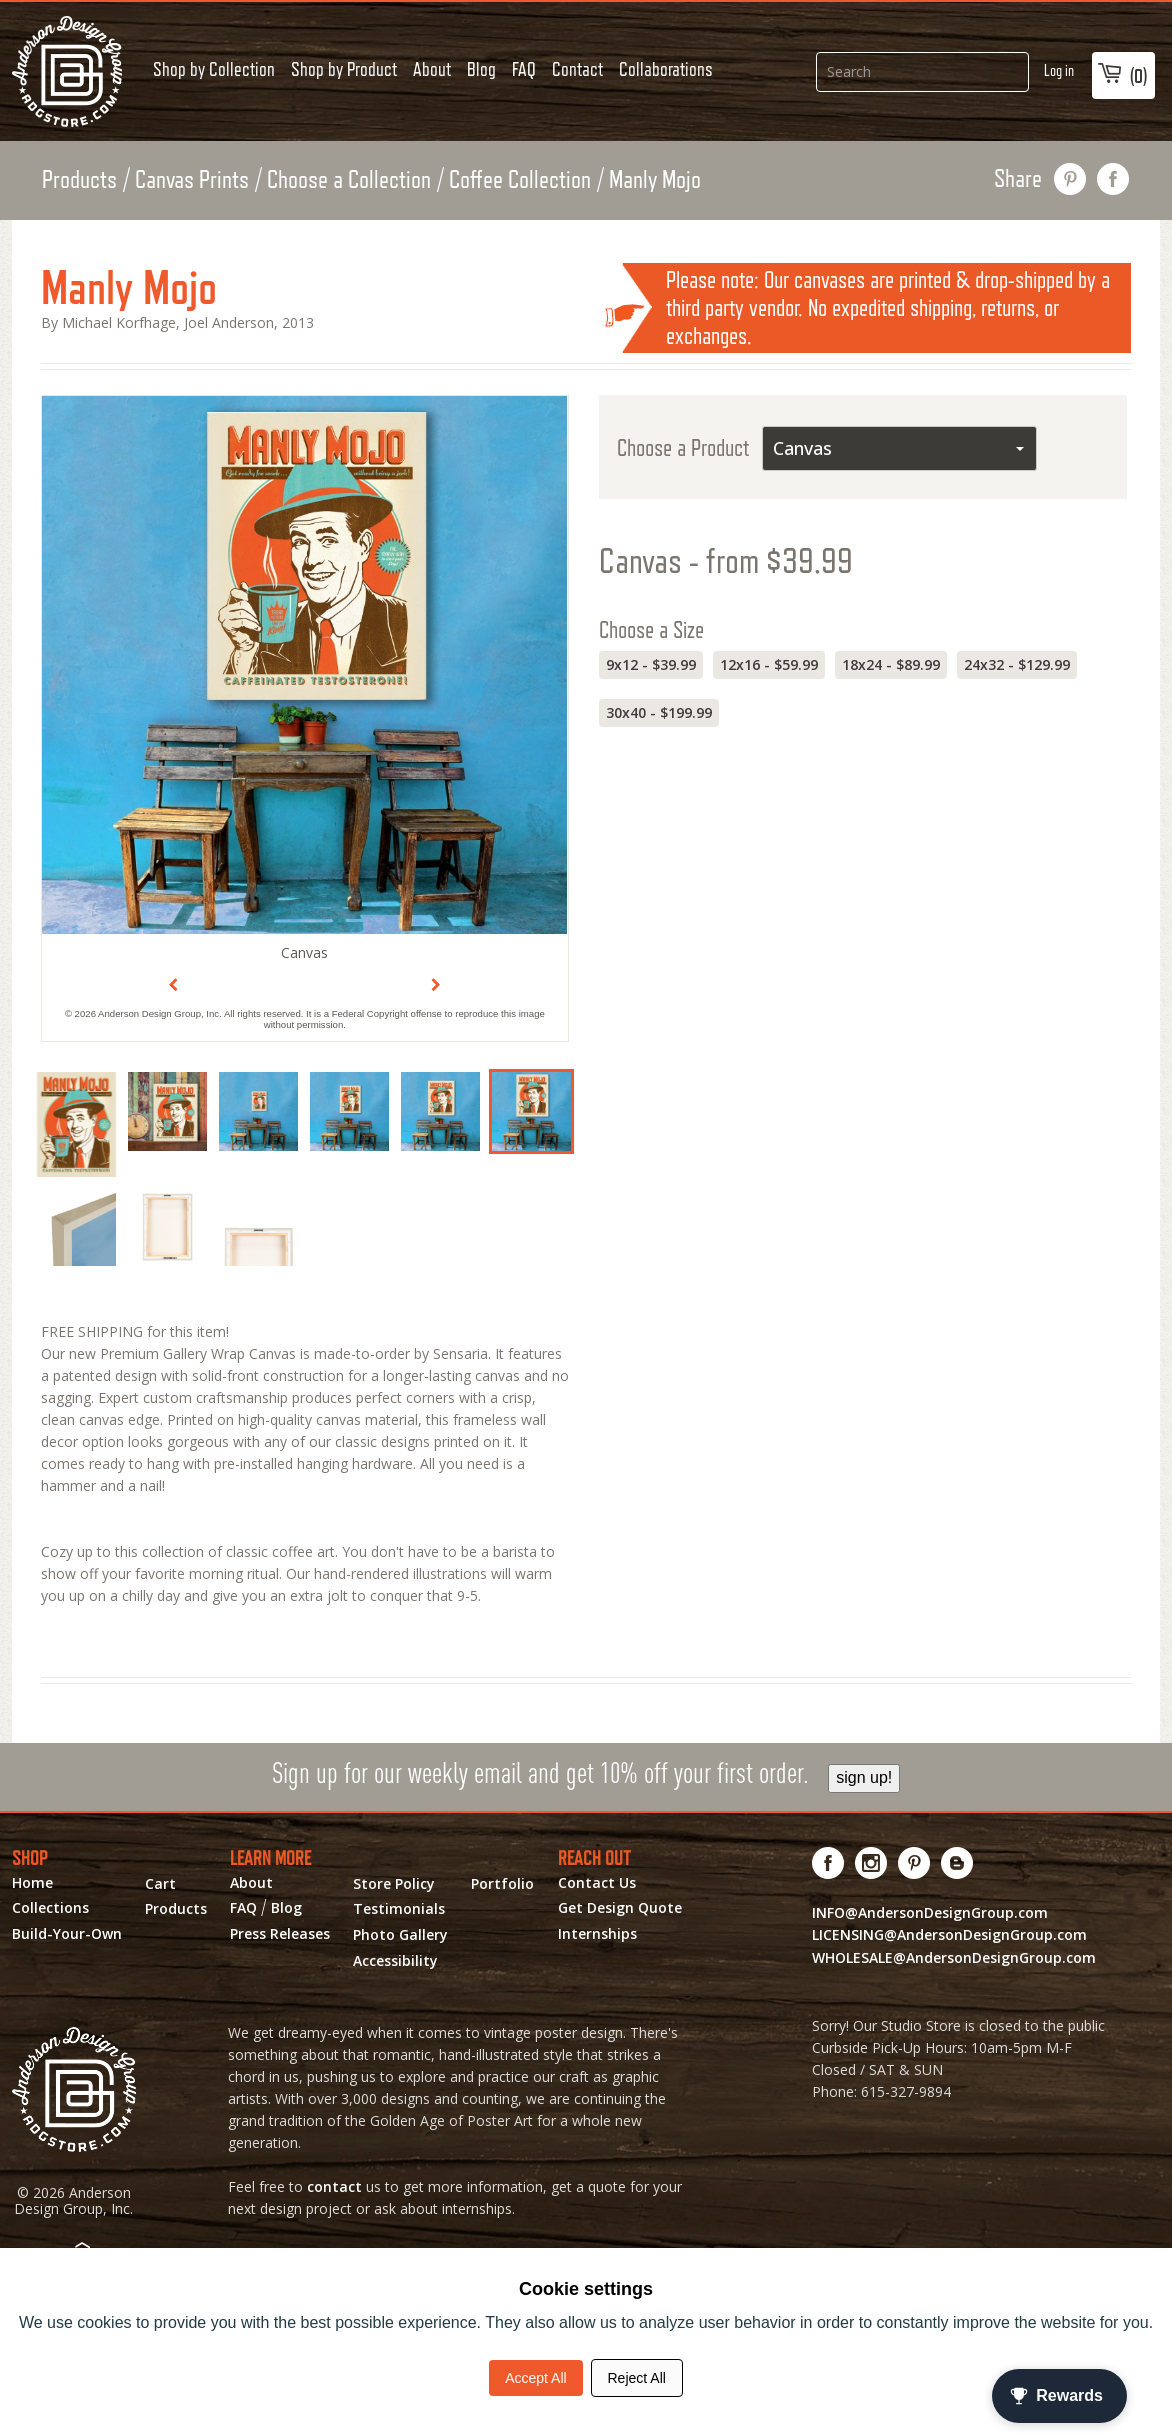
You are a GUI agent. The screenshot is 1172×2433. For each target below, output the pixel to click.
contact (334, 2186)
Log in (1059, 70)
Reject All (637, 2378)
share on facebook (1113, 179)
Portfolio (502, 1884)
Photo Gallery (400, 1935)
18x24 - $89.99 (891, 664)
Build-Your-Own (67, 1934)
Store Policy (394, 1884)
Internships (597, 1934)
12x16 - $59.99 (769, 664)
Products (79, 179)
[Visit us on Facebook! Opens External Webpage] (828, 1863)
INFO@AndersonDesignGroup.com (930, 1912)
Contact (577, 69)
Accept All (535, 2378)
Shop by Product (344, 69)
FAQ (524, 69)
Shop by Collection (214, 69)
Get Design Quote (620, 1908)
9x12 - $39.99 (651, 664)
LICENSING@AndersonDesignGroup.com (949, 1934)
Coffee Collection (520, 179)
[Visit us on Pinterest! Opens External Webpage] (914, 1863)
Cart (160, 1884)
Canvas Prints (192, 179)
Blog (481, 69)
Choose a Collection (349, 179)
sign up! (864, 1777)
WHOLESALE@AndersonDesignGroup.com (954, 1957)
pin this (1070, 179)
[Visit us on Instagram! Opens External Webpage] (871, 1863)
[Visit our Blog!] (957, 1863)
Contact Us (597, 1883)
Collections (50, 1908)
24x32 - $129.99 (1017, 664)
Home (32, 1883)
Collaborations (666, 69)
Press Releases (280, 1934)
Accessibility (395, 1961)
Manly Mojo (655, 179)
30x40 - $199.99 (659, 712)
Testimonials (399, 1909)
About (432, 69)
